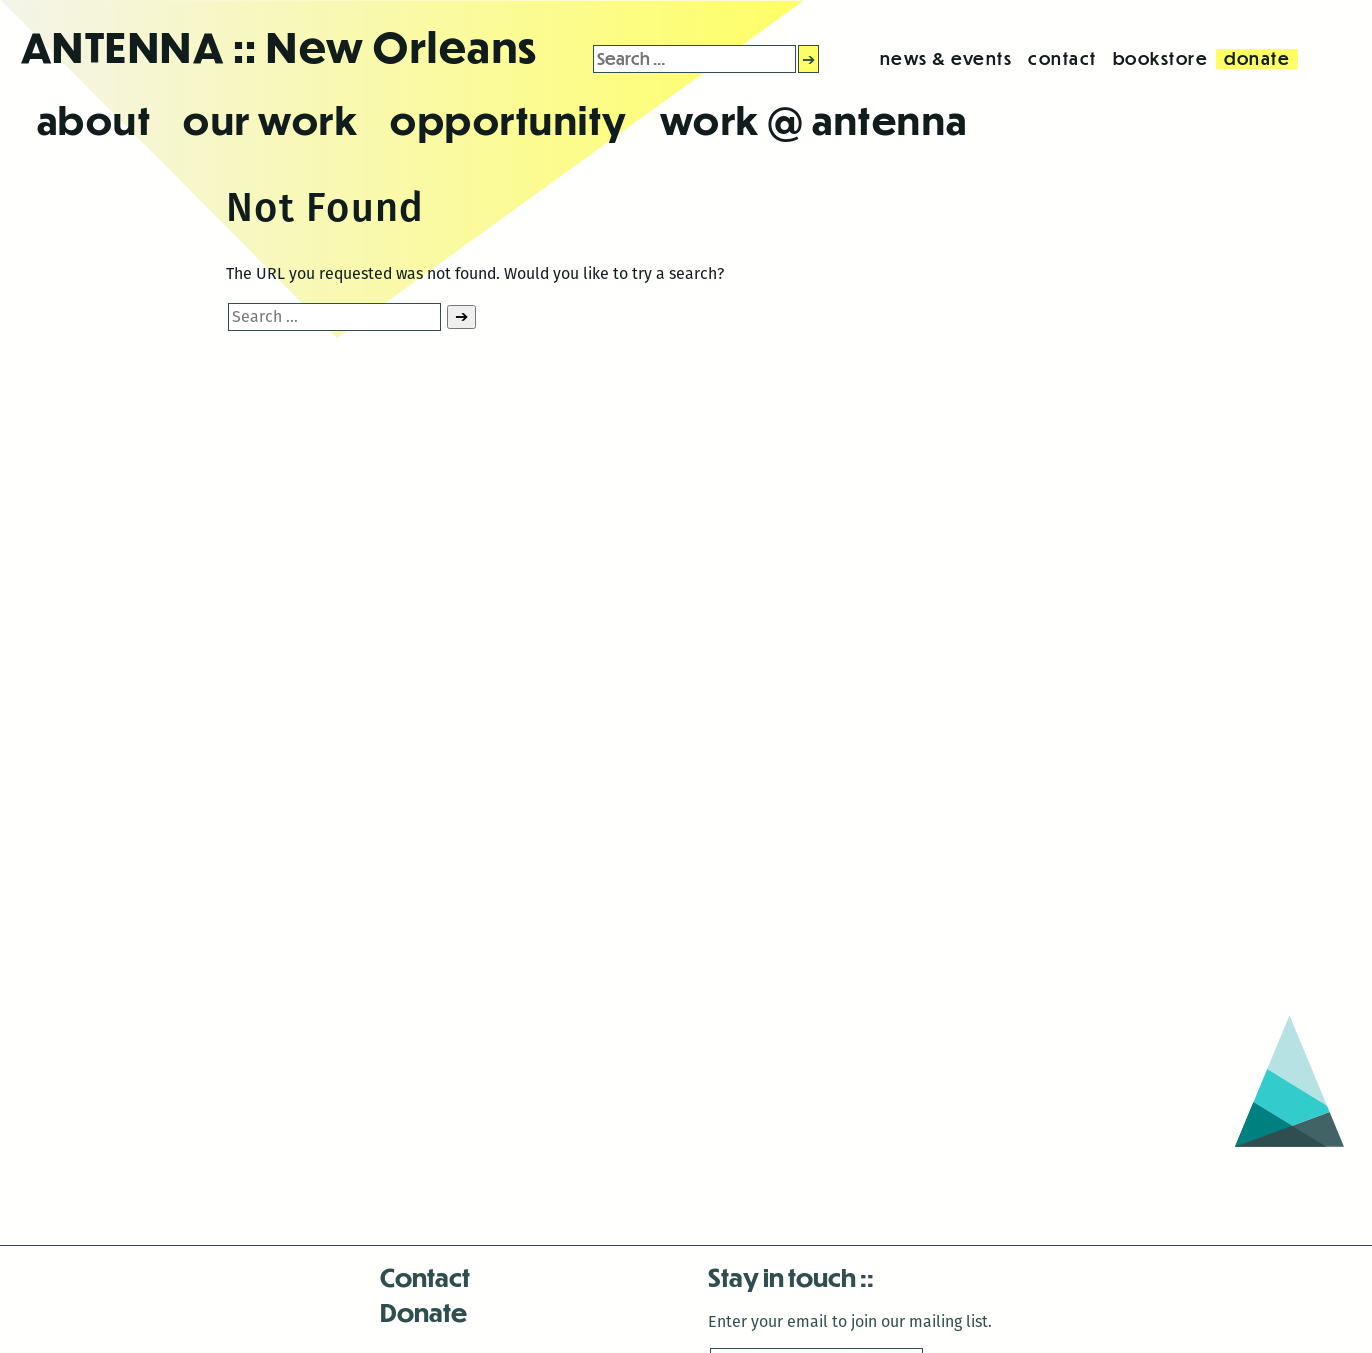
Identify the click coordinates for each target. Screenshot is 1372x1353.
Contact (425, 1276)
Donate (423, 1311)
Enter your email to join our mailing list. (850, 1321)
